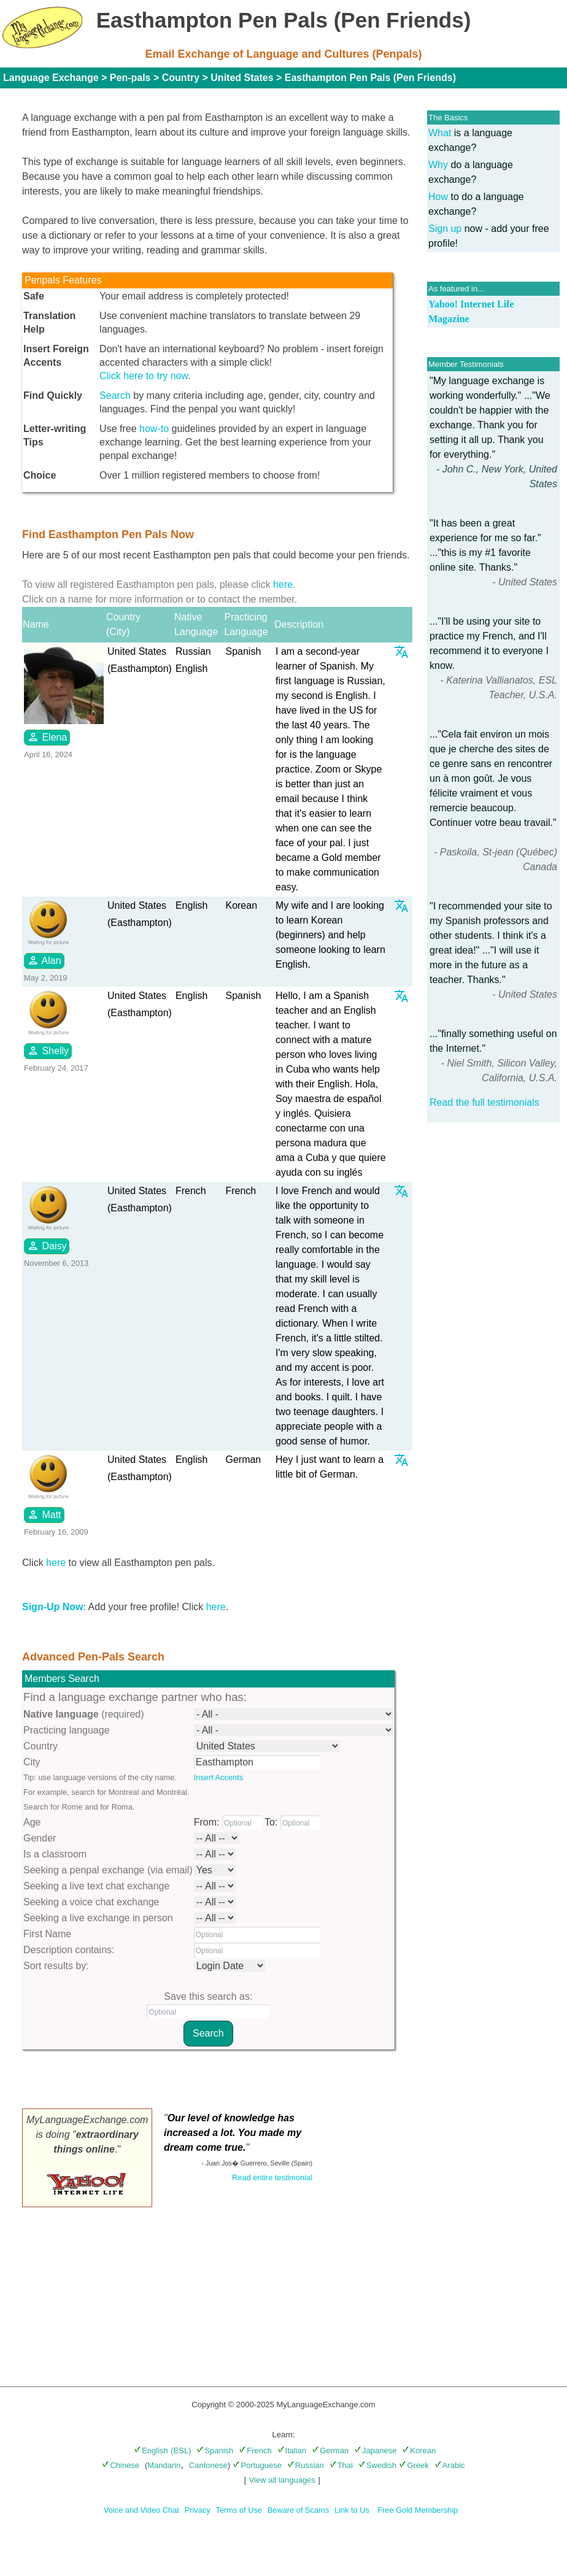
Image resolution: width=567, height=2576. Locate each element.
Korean (419, 2450)
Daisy (46, 1246)
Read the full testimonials (484, 1102)
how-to (154, 428)
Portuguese (257, 2465)
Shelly (48, 1050)
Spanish (214, 2450)
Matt (44, 1514)
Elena (47, 737)
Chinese (120, 2465)
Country (180, 77)
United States (241, 77)
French (255, 2450)
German (330, 2450)
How (438, 196)
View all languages (282, 2480)
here (283, 584)
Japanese (375, 2450)
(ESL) (181, 2450)
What (439, 133)
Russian (305, 2465)
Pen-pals (130, 77)
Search (115, 395)
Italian (292, 2450)
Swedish (377, 2465)
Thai (341, 2465)
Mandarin (163, 2465)
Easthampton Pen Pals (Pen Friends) (370, 77)
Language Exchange (51, 77)
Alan (44, 960)
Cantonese (208, 2465)
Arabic (449, 2465)
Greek (413, 2465)
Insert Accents (218, 1777)
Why (438, 165)
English (151, 2450)
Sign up (444, 228)
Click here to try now (143, 376)
